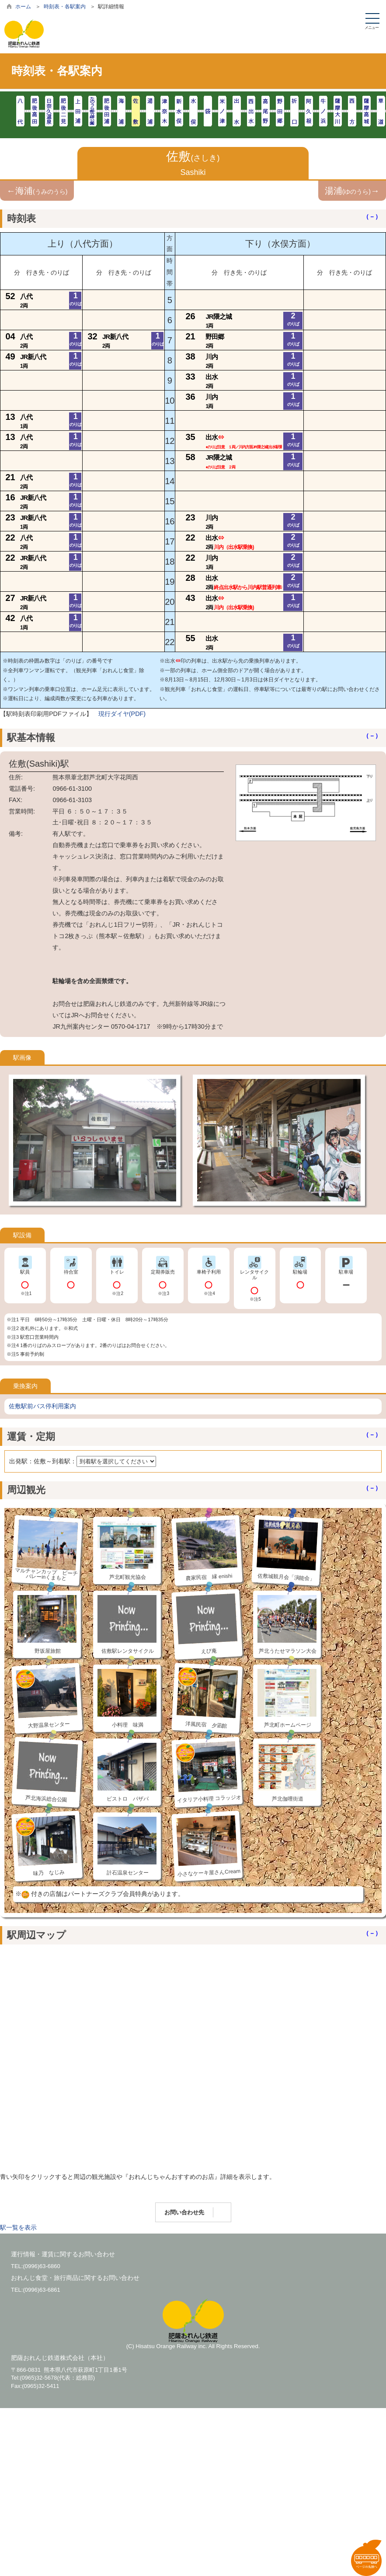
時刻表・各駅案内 (65, 6)
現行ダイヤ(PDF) (122, 713)
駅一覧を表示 (18, 2227)
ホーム (23, 6)
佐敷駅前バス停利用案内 (42, 1406)
